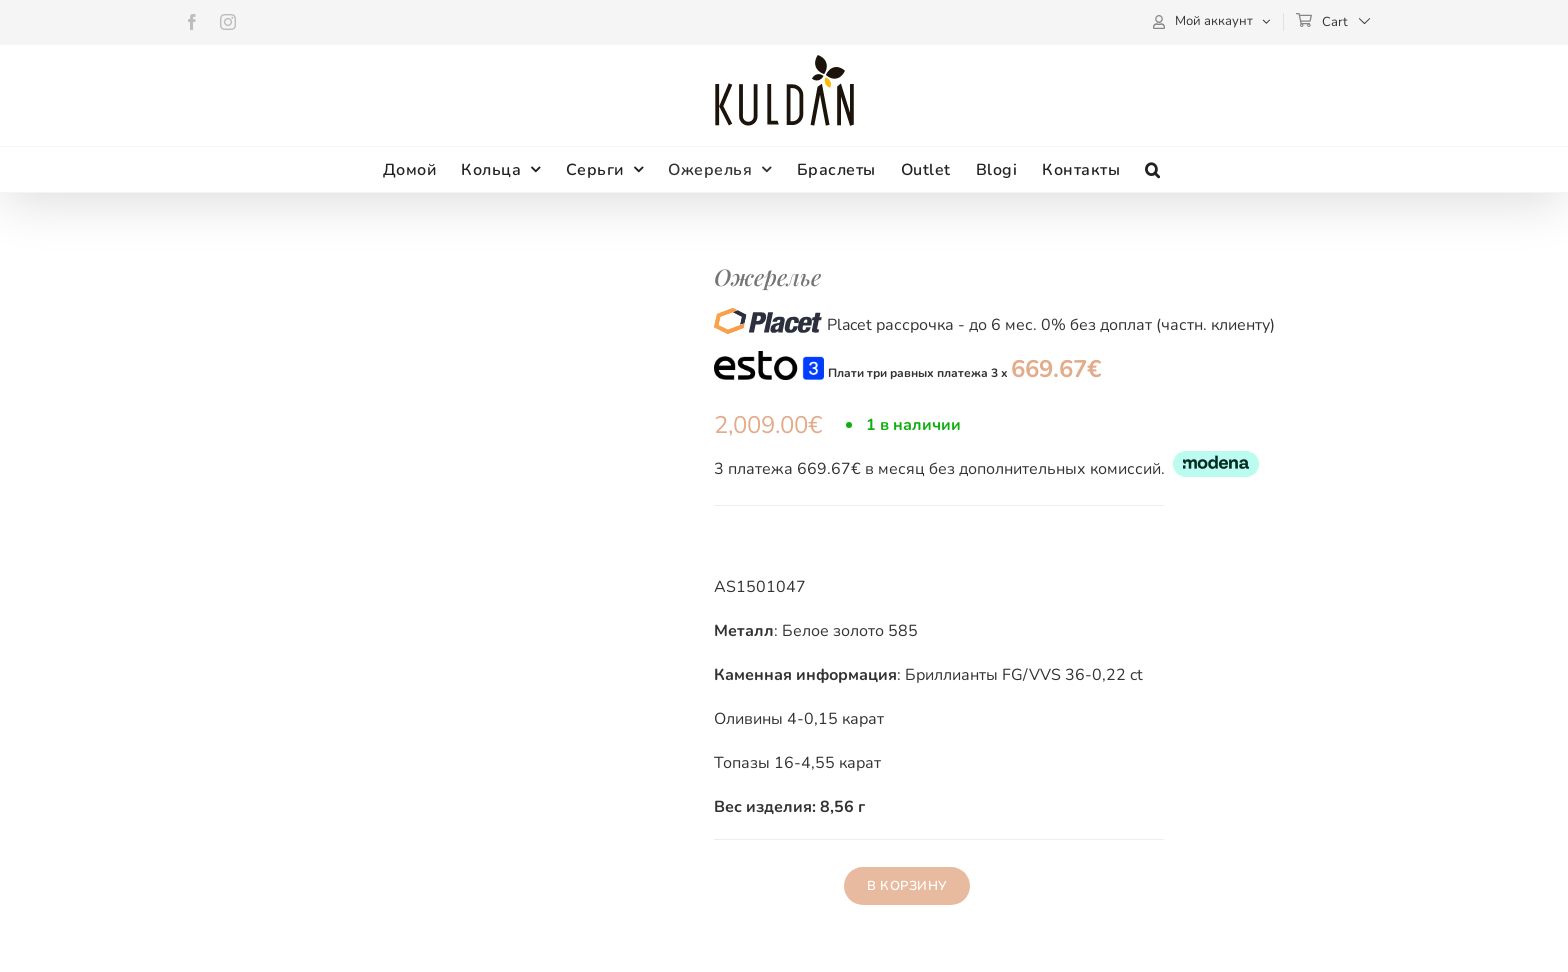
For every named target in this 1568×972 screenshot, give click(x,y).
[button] (1153, 169)
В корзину (907, 886)
